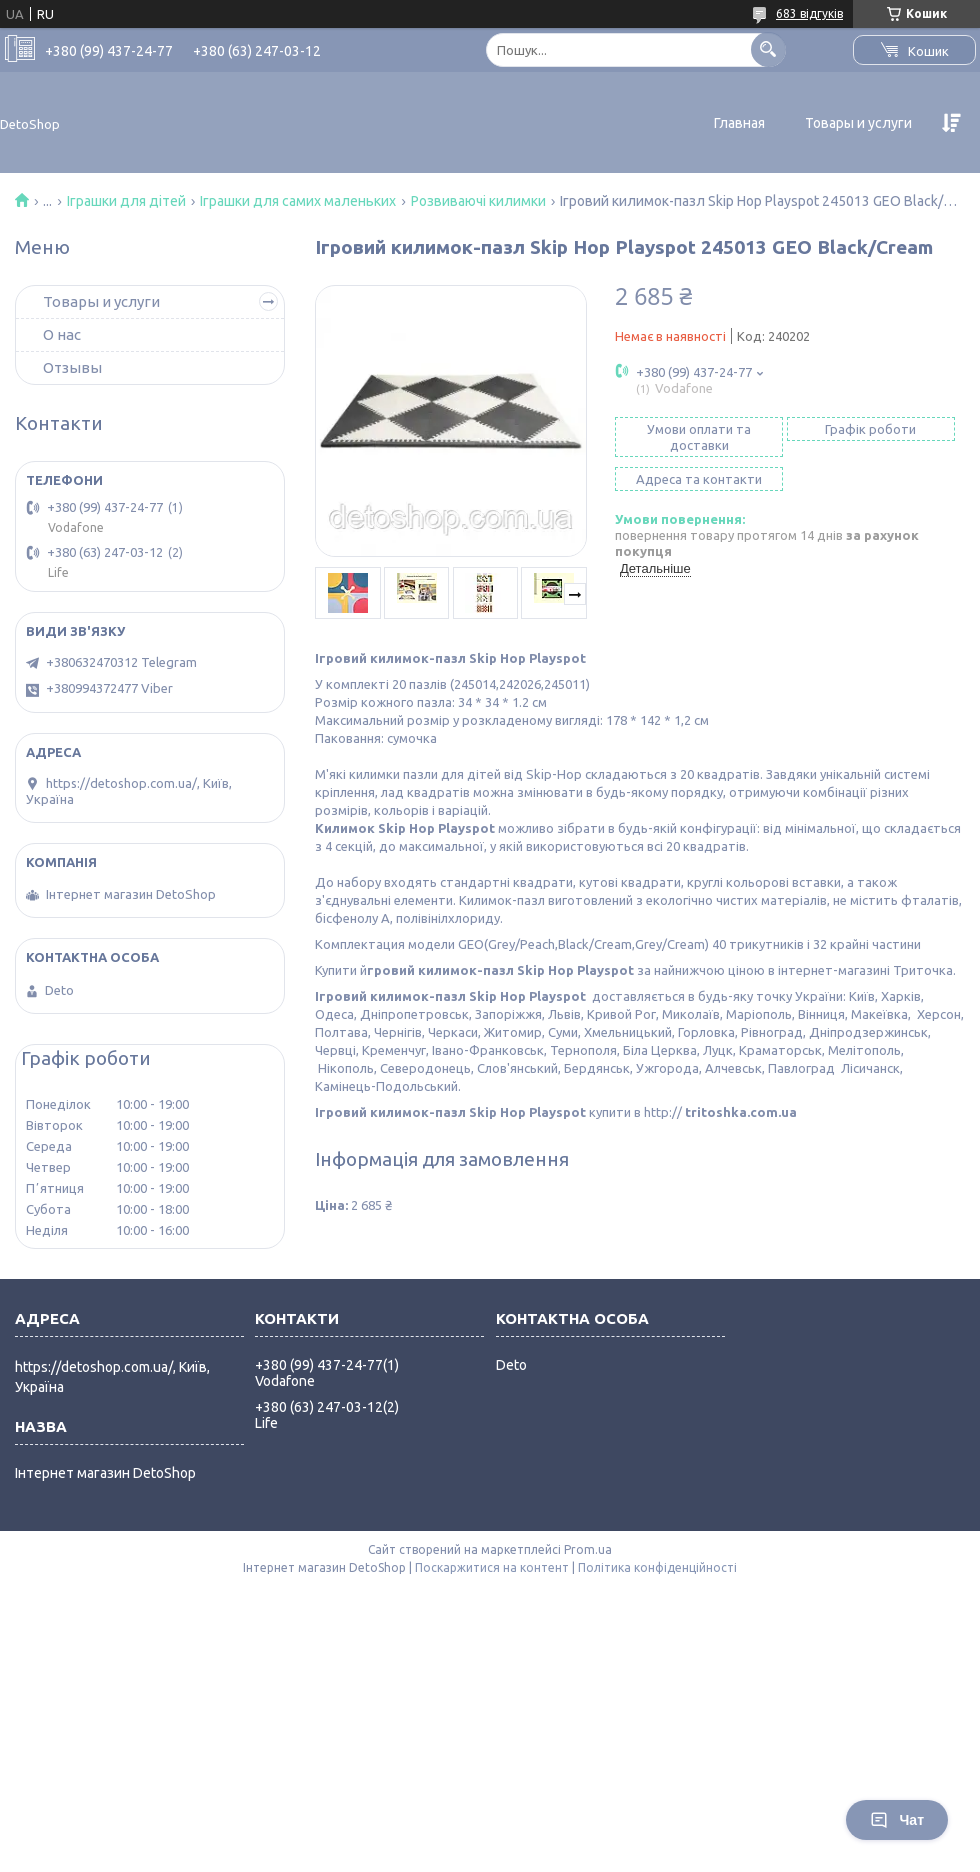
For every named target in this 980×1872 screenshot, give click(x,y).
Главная (739, 123)
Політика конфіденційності (657, 1567)
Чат (897, 1820)
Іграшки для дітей (126, 201)
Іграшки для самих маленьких (298, 201)
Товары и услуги (858, 123)
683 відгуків (809, 13)
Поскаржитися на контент (492, 1567)
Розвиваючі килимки (478, 201)
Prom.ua (588, 1549)
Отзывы (72, 367)
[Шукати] (768, 49)
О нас (62, 334)
